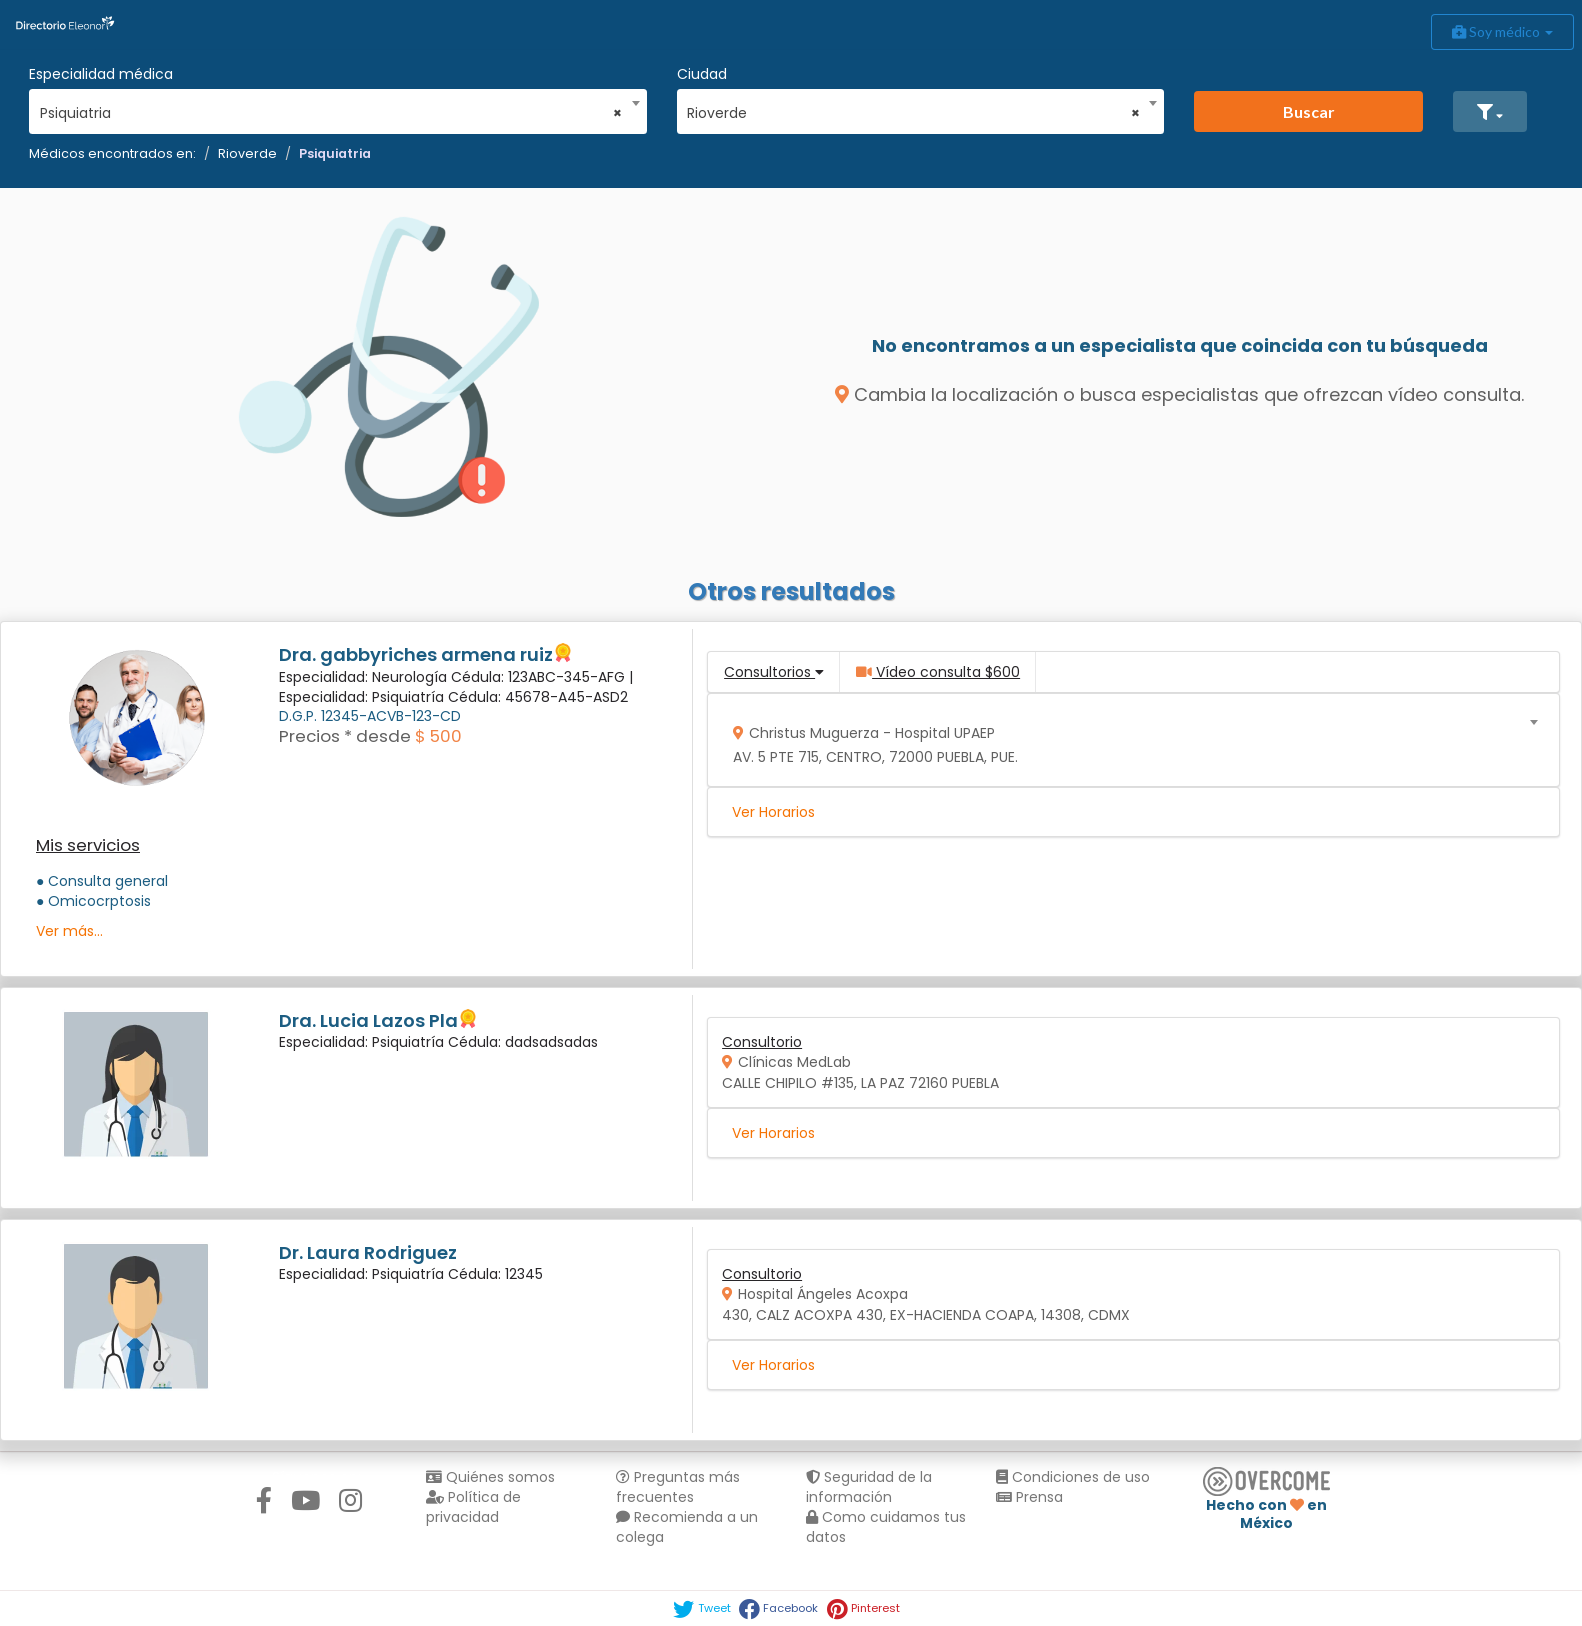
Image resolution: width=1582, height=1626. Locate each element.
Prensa (1029, 1497)
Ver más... (69, 931)
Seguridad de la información (869, 1487)
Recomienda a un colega (687, 1527)
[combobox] (331, 108)
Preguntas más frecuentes (678, 1487)
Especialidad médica (101, 74)
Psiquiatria (335, 153)
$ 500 (438, 736)
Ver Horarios (773, 812)
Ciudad (702, 74)
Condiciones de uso (1073, 1477)
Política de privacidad (473, 1507)
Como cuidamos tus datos (886, 1527)
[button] (1490, 111)
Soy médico (1502, 31)
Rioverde (247, 153)
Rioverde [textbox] (913, 113)
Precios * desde (345, 736)
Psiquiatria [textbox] (331, 113)
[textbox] (1127, 740)
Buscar (1309, 111)
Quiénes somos (490, 1477)
